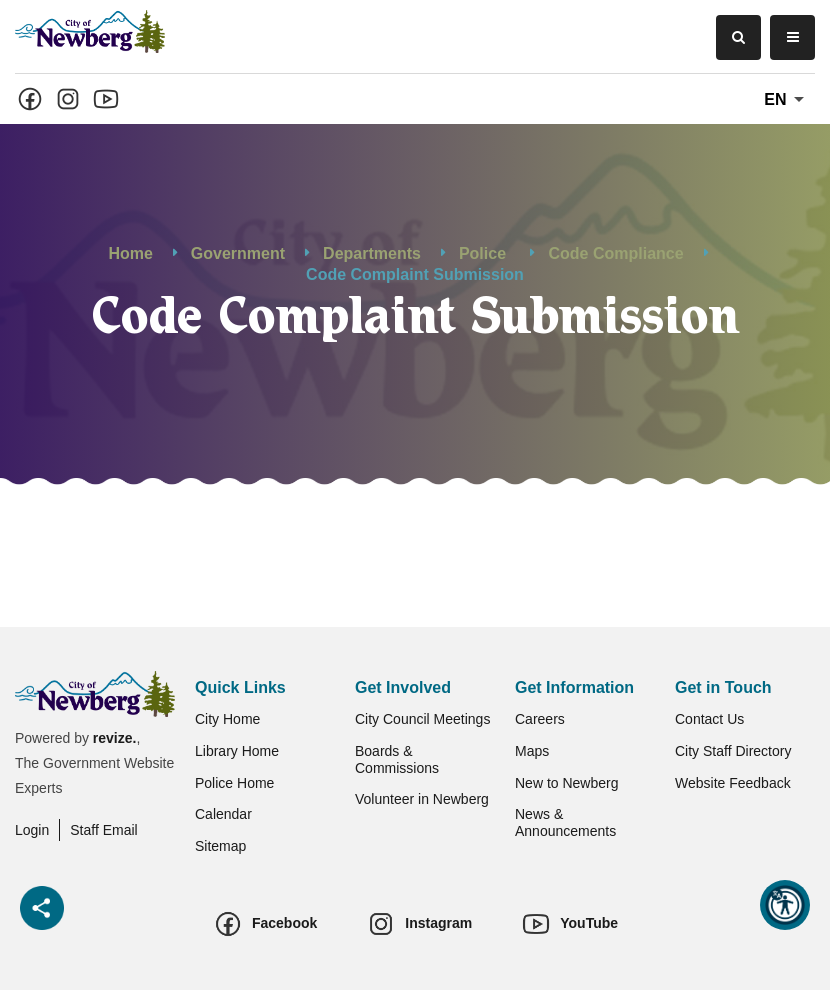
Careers (540, 719)
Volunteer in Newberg (422, 799)
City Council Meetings (422, 719)
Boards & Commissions (397, 759)
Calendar (223, 814)
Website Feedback (733, 783)
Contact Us (709, 719)
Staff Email (103, 830)
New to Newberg (567, 783)
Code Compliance (615, 254)
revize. (115, 738)
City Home (227, 719)
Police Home (234, 783)
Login (32, 830)
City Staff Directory (733, 751)
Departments (372, 254)
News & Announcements (565, 822)
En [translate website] (787, 100)
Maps (532, 751)
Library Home (237, 751)
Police (485, 254)
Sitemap (220, 846)
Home (130, 254)
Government (238, 254)
